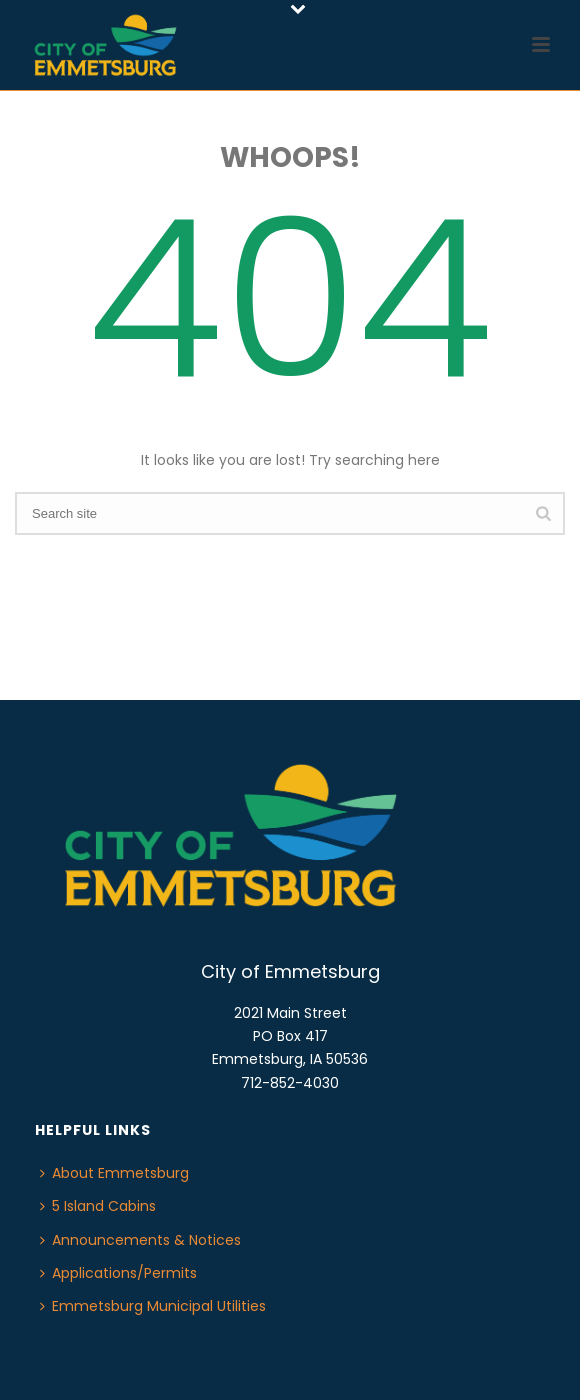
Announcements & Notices (140, 1240)
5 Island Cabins (98, 1206)
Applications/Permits (118, 1273)
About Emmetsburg (114, 1173)
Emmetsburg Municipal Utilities (153, 1306)
